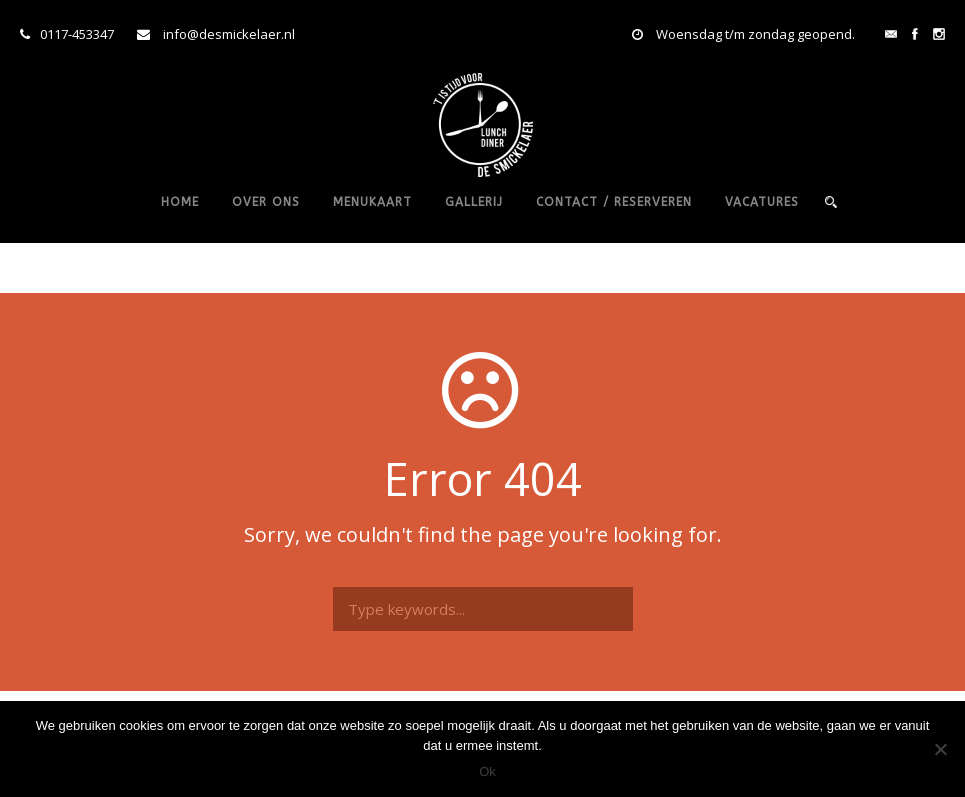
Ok (487, 771)
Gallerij (474, 202)
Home (180, 202)
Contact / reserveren (614, 202)
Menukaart (372, 202)
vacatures (762, 202)
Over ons (266, 202)
